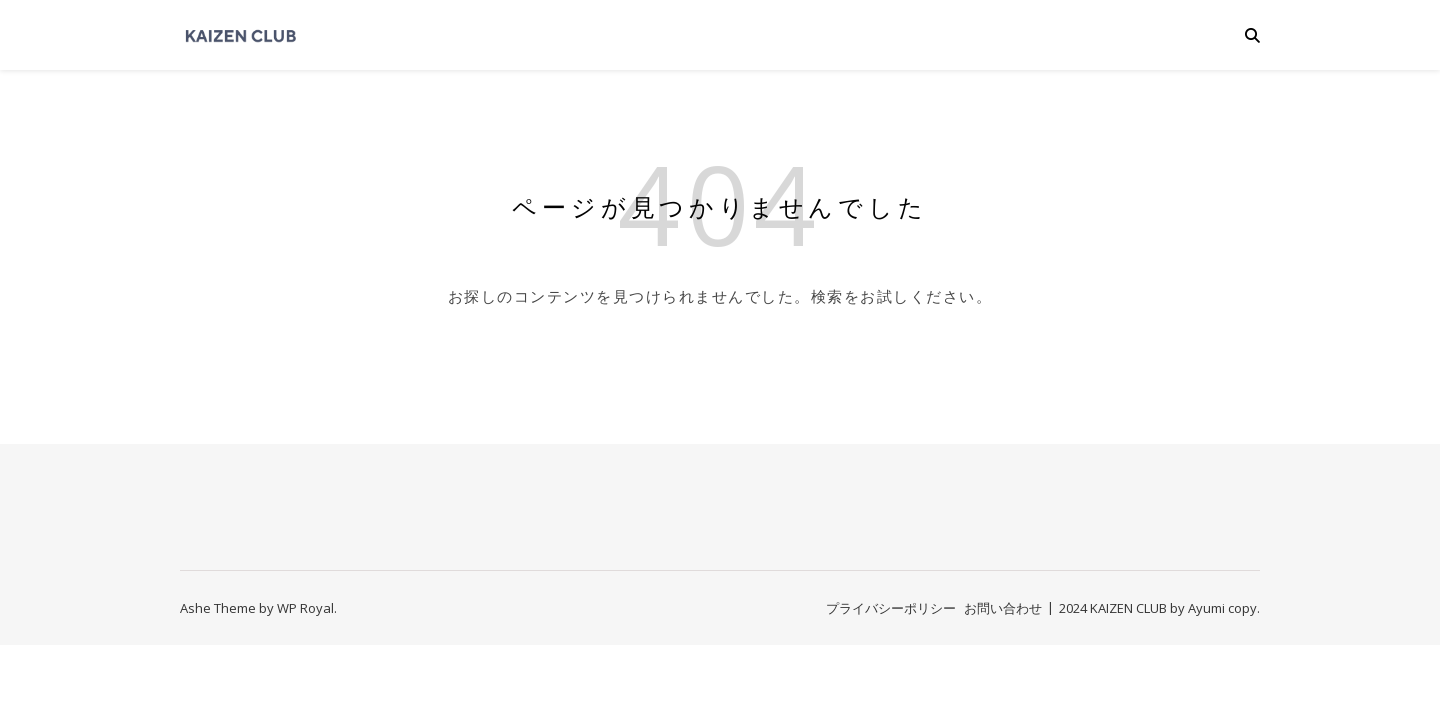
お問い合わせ (1003, 608)
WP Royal (305, 608)
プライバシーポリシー (891, 608)
